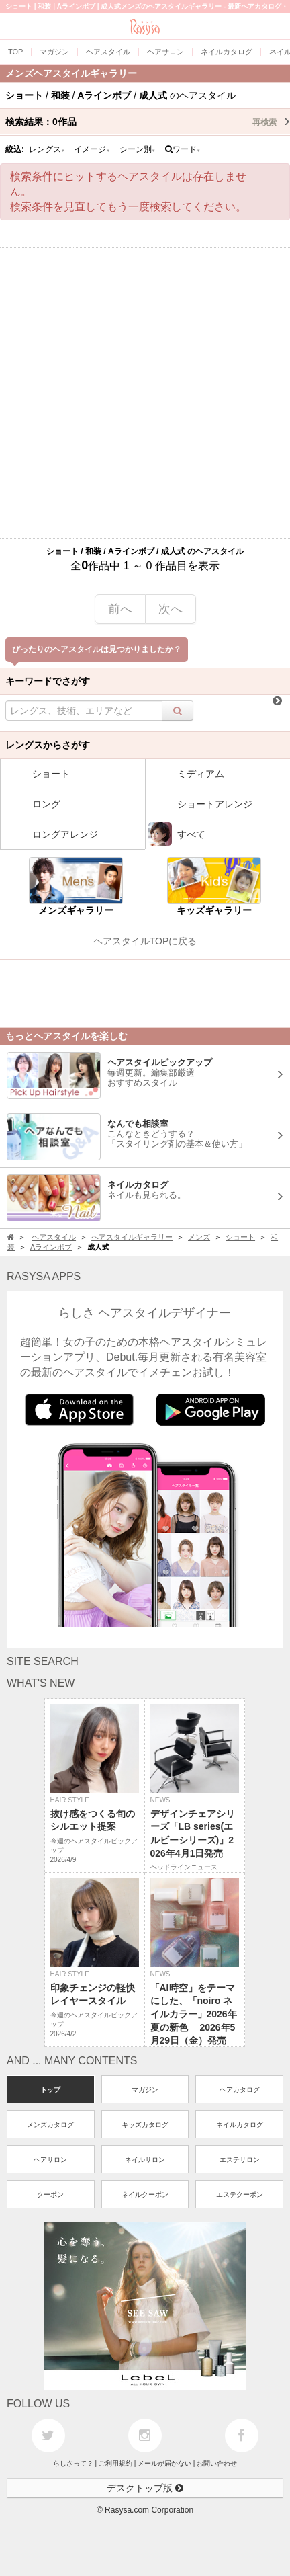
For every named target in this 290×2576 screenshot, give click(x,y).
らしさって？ (73, 2463)
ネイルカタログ (239, 2124)
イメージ (92, 149)
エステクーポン (239, 2194)
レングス (47, 149)
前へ (120, 609)
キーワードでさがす (47, 681)
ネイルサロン (145, 2159)
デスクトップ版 (145, 2488)
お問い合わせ (217, 2463)
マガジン (145, 2089)
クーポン (50, 2194)
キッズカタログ (145, 2124)
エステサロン (240, 2159)
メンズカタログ (50, 2124)
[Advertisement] (145, 393)
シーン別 (137, 149)
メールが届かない (164, 2463)
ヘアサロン (50, 2159)
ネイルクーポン (145, 2194)
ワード (183, 149)
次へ (170, 609)
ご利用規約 (115, 2463)
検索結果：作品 (147, 121)
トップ (50, 2089)
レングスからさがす (47, 744)
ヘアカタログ (240, 2089)
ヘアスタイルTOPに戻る (145, 941)
